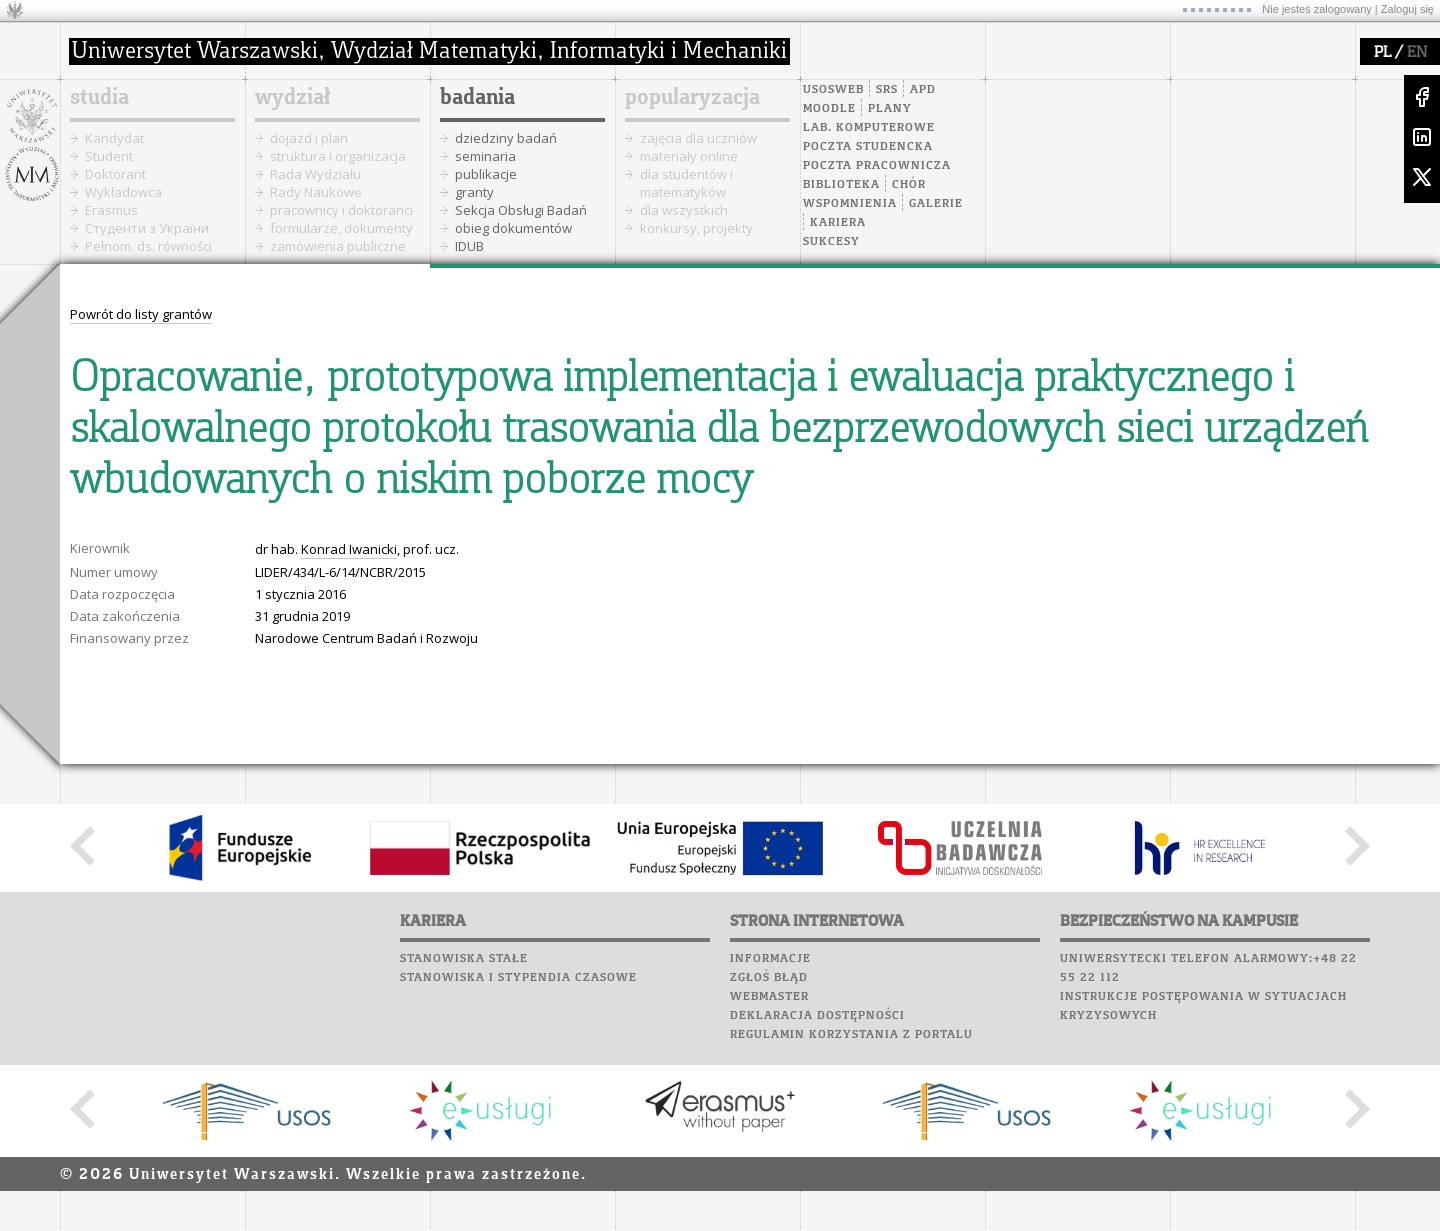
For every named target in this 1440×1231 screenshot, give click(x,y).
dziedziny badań (506, 138)
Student (109, 156)
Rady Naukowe (316, 192)
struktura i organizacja (338, 156)
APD (923, 90)
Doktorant (115, 174)
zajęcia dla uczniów (698, 138)
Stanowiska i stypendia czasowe (518, 978)
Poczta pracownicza (877, 166)
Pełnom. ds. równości (148, 246)
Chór (909, 185)
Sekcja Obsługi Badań (521, 210)
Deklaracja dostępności (817, 1016)
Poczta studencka (868, 147)
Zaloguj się (1407, 9)
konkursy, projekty (696, 228)
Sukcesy (831, 242)
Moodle (829, 109)
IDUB (469, 246)
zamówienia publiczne (338, 246)
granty (474, 192)
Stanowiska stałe (464, 959)
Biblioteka (841, 185)
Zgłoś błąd (769, 978)
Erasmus (111, 210)
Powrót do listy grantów (141, 314)
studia (99, 98)
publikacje (486, 174)
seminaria (485, 156)
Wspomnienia (850, 204)
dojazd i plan (309, 138)
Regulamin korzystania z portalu (851, 1035)
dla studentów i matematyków (686, 183)
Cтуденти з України (147, 228)
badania (477, 98)
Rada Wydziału (315, 174)
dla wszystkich (684, 210)
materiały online (689, 156)
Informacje (770, 959)
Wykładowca (123, 192)
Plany (890, 109)
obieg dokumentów (513, 228)
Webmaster (769, 997)
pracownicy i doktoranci (341, 210)
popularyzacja (692, 98)
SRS (887, 90)
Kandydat (114, 138)
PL (1382, 53)
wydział (292, 98)
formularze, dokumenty (341, 228)
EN (1417, 53)
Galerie (936, 204)
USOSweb (833, 90)
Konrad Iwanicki (349, 549)
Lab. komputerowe (869, 128)
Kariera (838, 223)
